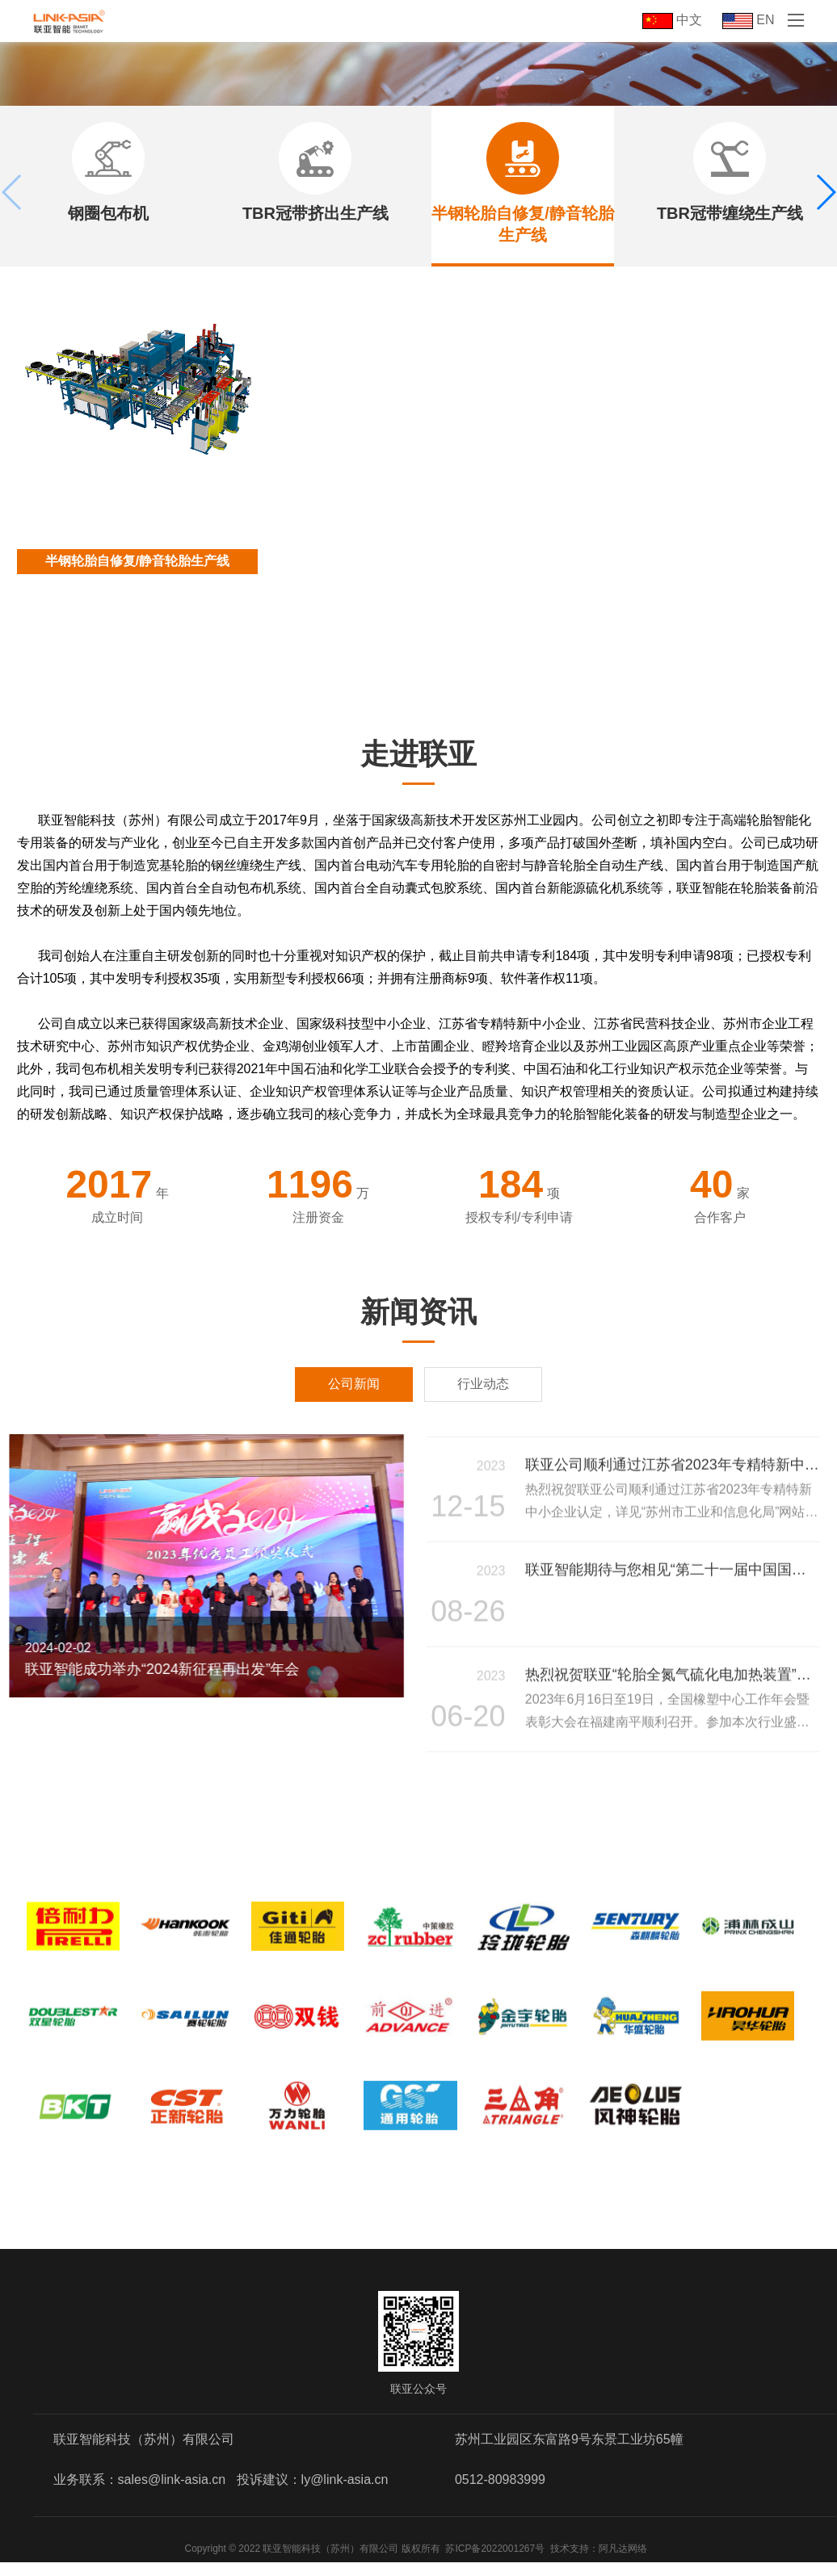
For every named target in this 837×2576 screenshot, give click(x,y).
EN (748, 20)
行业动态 (483, 1384)
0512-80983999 (500, 2493)
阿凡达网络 (623, 2562)
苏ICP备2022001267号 (495, 2562)
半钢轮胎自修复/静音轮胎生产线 (137, 561)
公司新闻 (354, 1384)
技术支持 (569, 2562)
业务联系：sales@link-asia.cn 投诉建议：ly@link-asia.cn (221, 2493)
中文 (672, 20)
